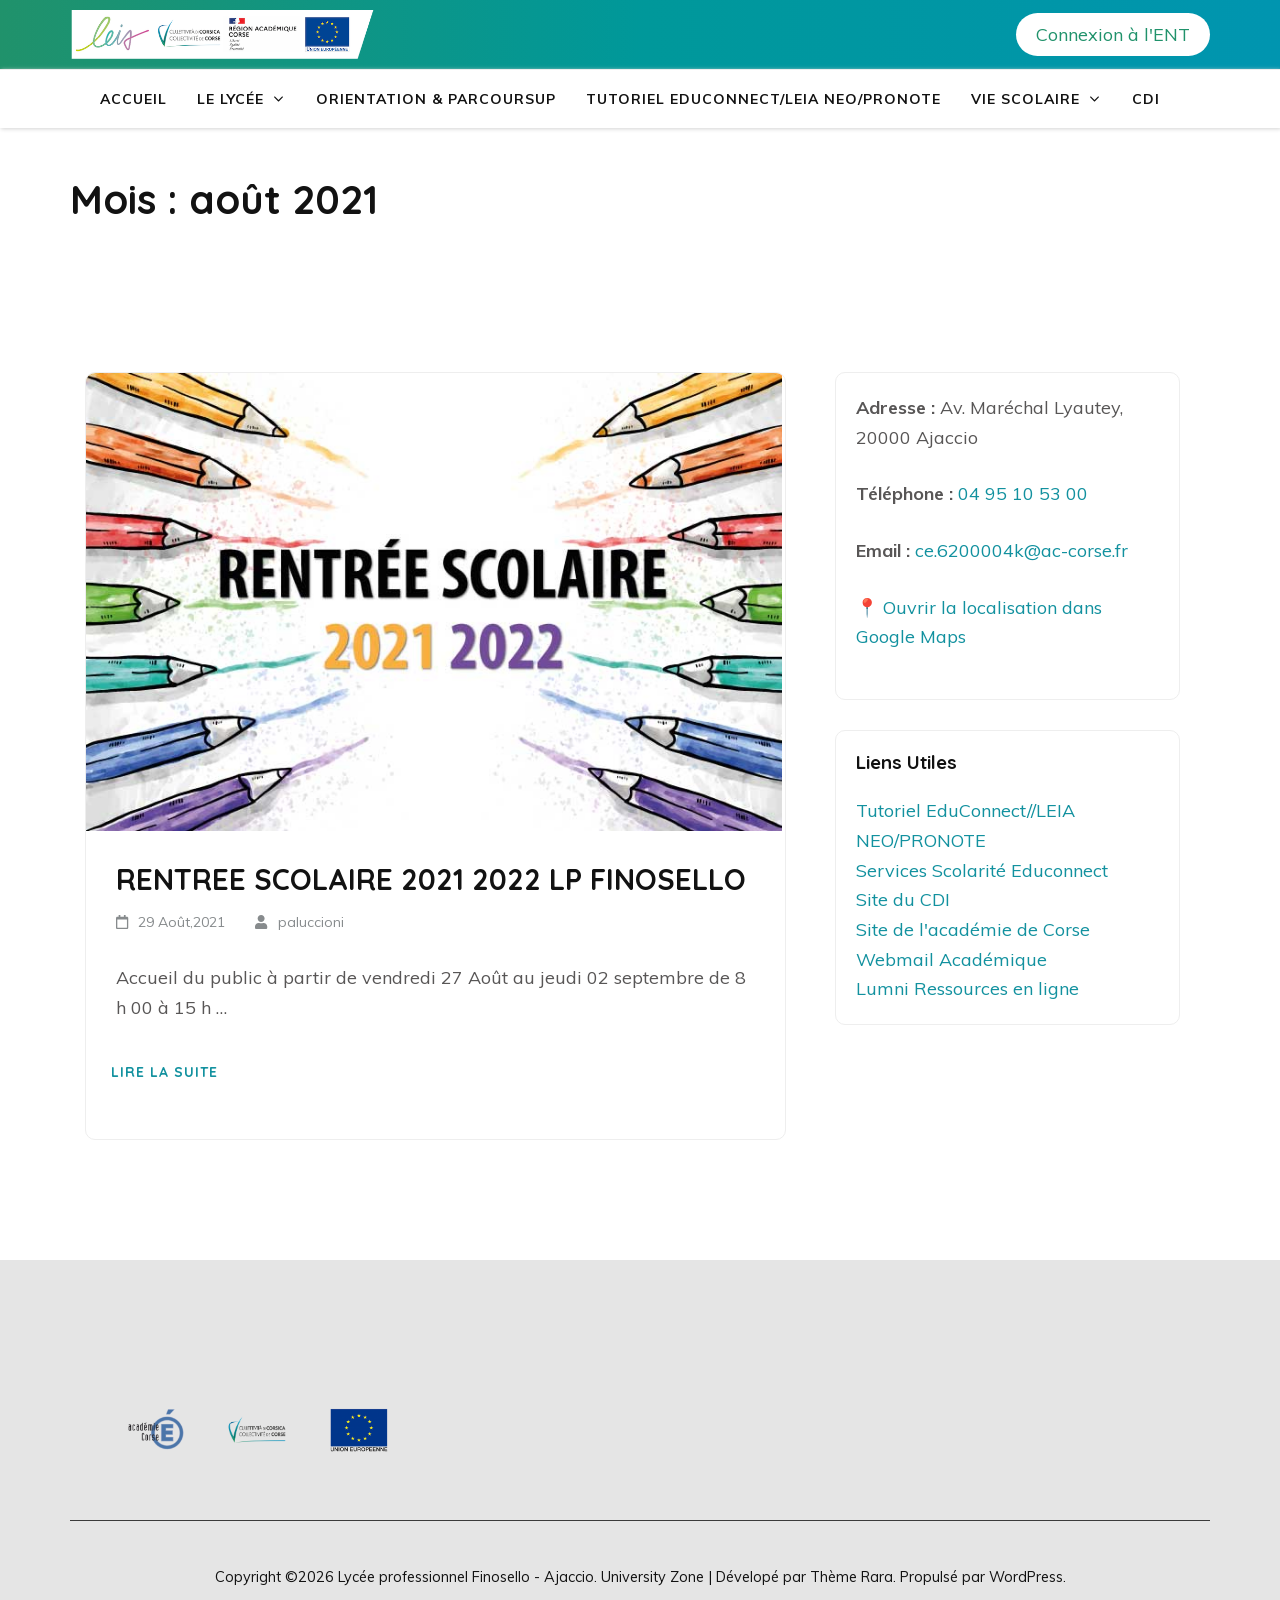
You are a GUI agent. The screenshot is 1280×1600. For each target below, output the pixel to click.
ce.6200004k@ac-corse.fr (1021, 550)
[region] (257, 1429)
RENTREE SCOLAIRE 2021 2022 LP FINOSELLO (431, 879)
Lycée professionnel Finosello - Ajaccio (466, 1576)
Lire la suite (164, 1072)
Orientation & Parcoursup (436, 99)
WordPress (1026, 1576)
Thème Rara (851, 1576)
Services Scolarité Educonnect (982, 870)
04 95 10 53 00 (1023, 493)
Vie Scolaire (1025, 99)
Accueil (133, 99)
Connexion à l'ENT (1113, 34)
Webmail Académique (951, 959)
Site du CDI (903, 899)
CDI (1146, 99)
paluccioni (311, 922)
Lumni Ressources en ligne (967, 988)
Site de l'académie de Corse (973, 929)
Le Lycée (230, 99)
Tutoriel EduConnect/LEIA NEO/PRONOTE (763, 99)
